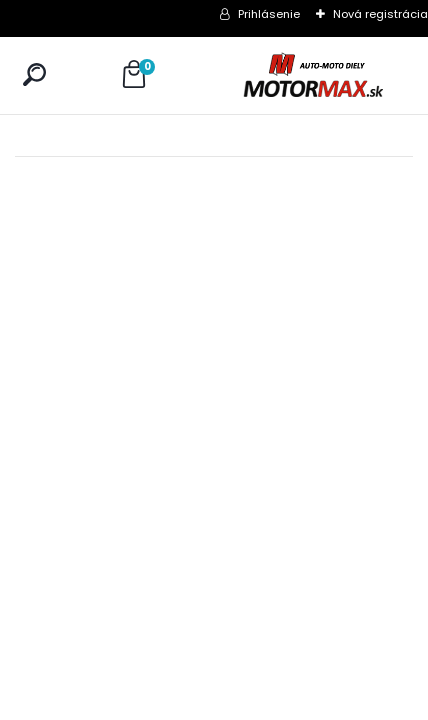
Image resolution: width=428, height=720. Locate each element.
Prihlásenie (269, 14)
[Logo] (313, 75)
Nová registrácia (380, 14)
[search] (34, 74)
